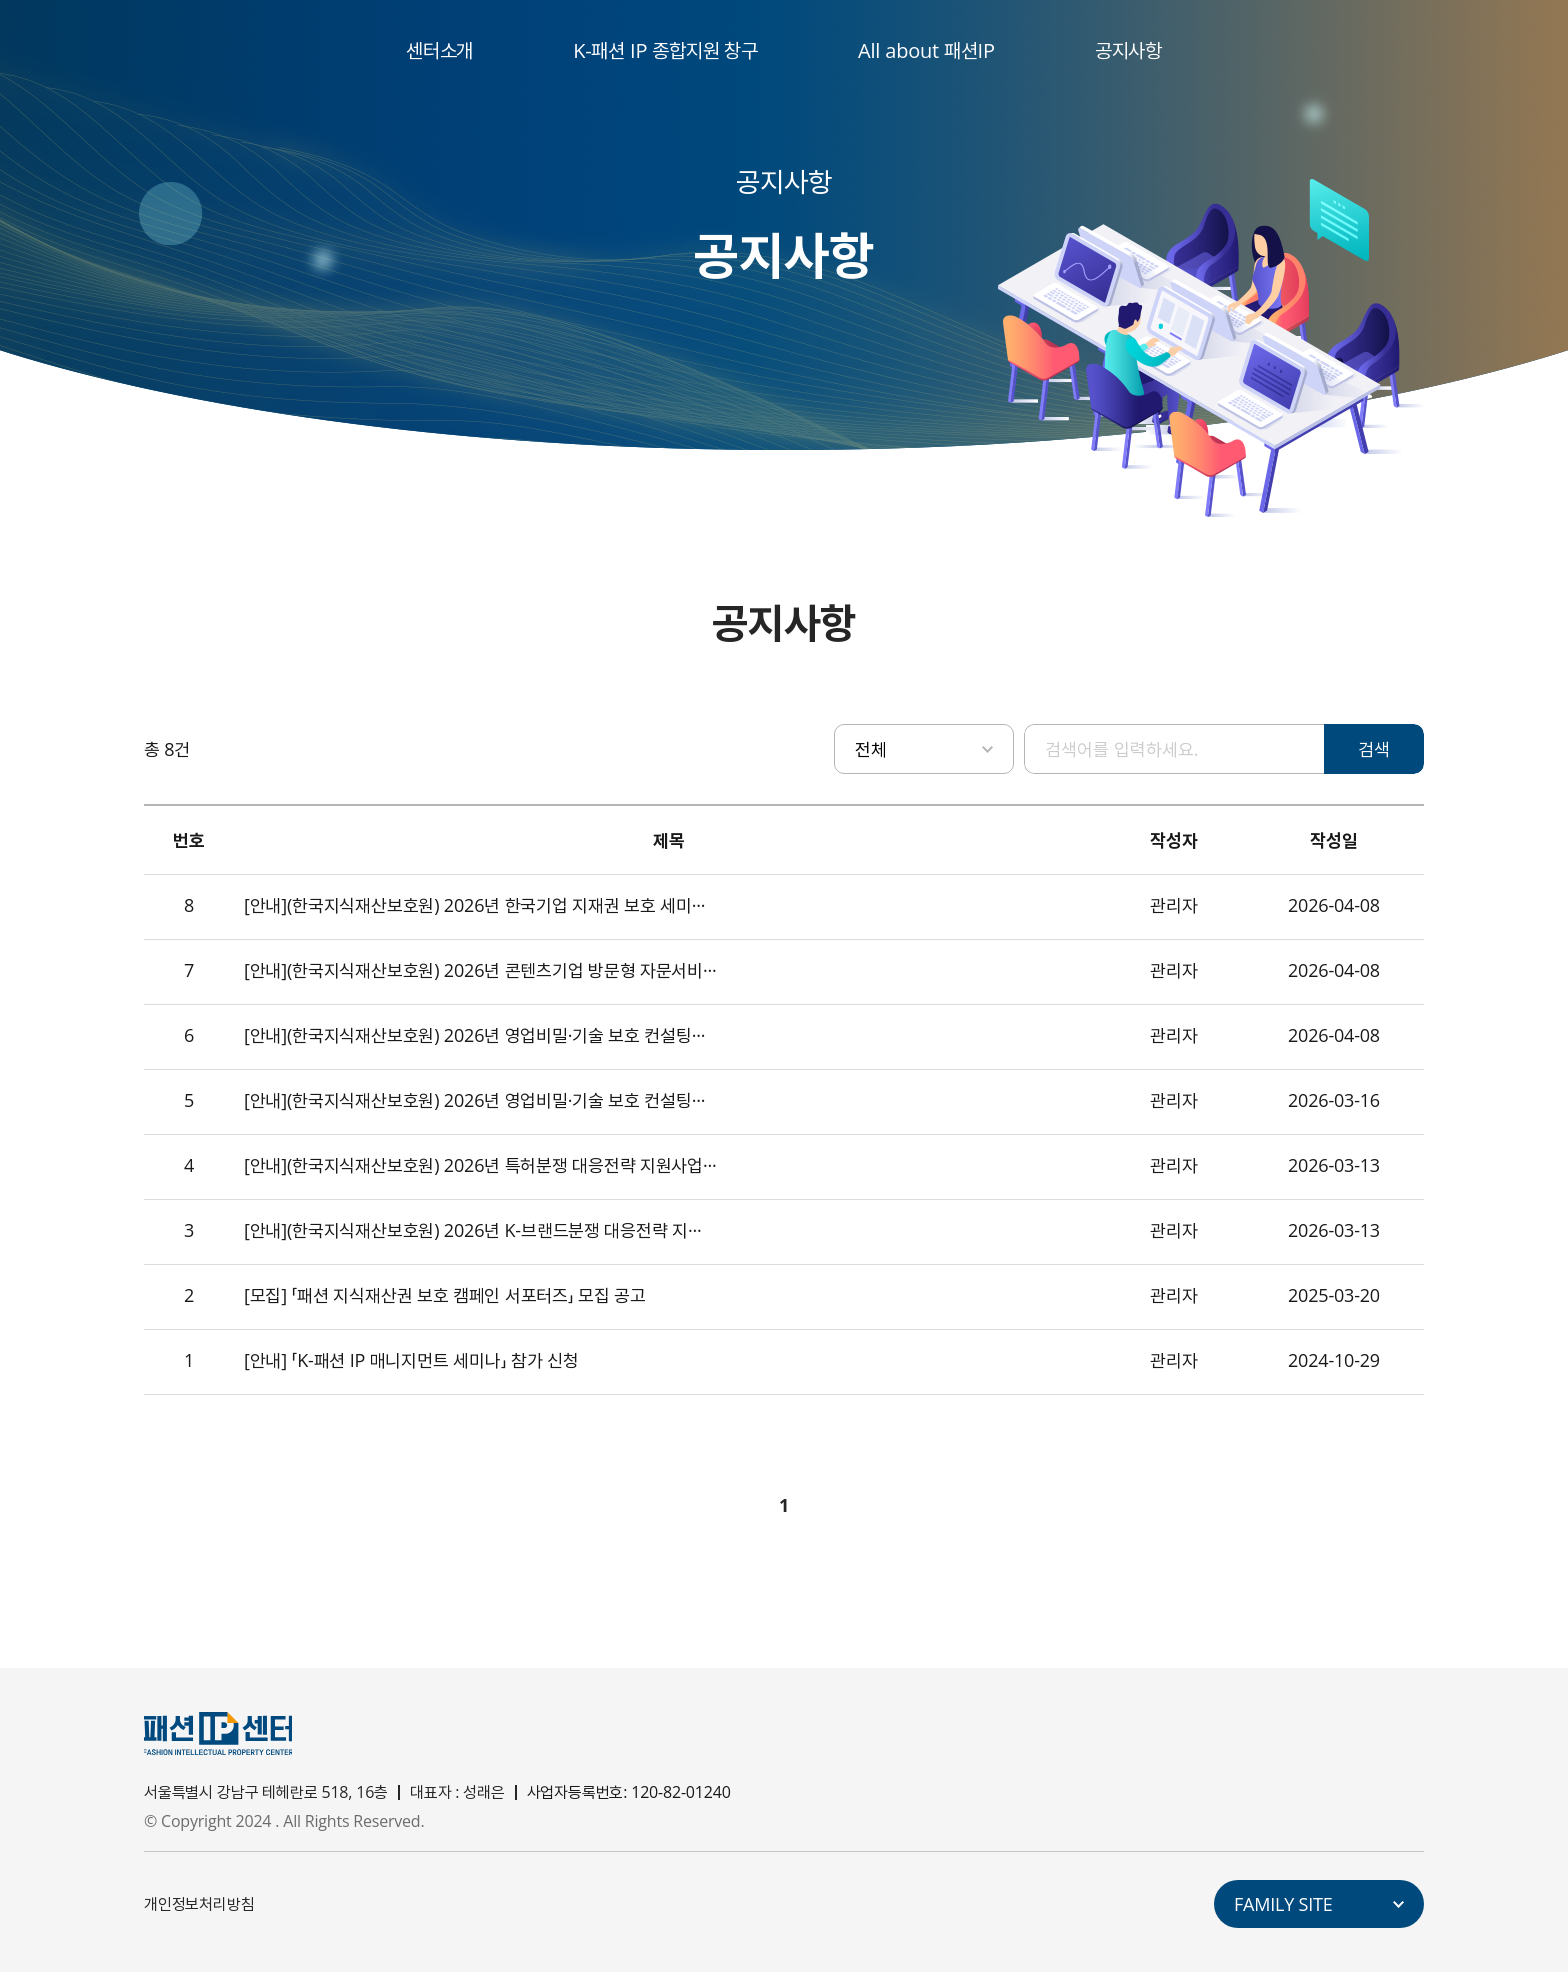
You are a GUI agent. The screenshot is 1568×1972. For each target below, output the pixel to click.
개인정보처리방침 (199, 1904)
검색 (1374, 749)
